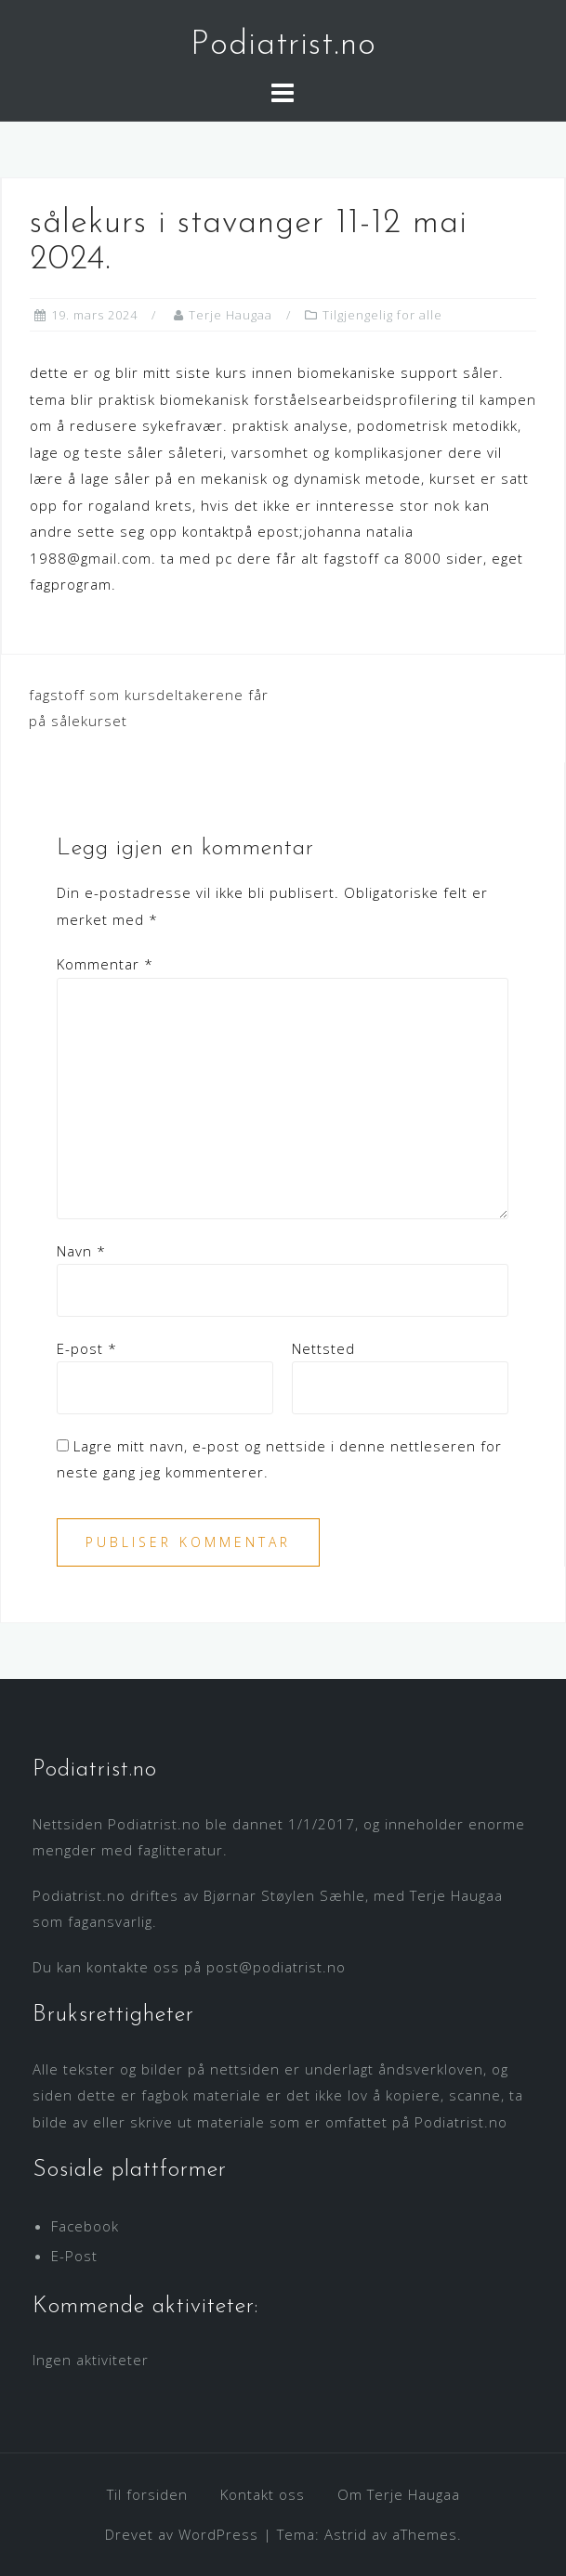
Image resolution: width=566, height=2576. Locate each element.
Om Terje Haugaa (398, 2494)
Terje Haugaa (230, 314)
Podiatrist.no (283, 45)
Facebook (85, 2226)
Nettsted (323, 1348)
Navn (81, 1251)
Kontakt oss (262, 2494)
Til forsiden (147, 2494)
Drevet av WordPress (181, 2534)
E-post (87, 1348)
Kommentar (105, 964)
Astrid (345, 2534)
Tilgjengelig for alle (382, 314)
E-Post (74, 2255)
